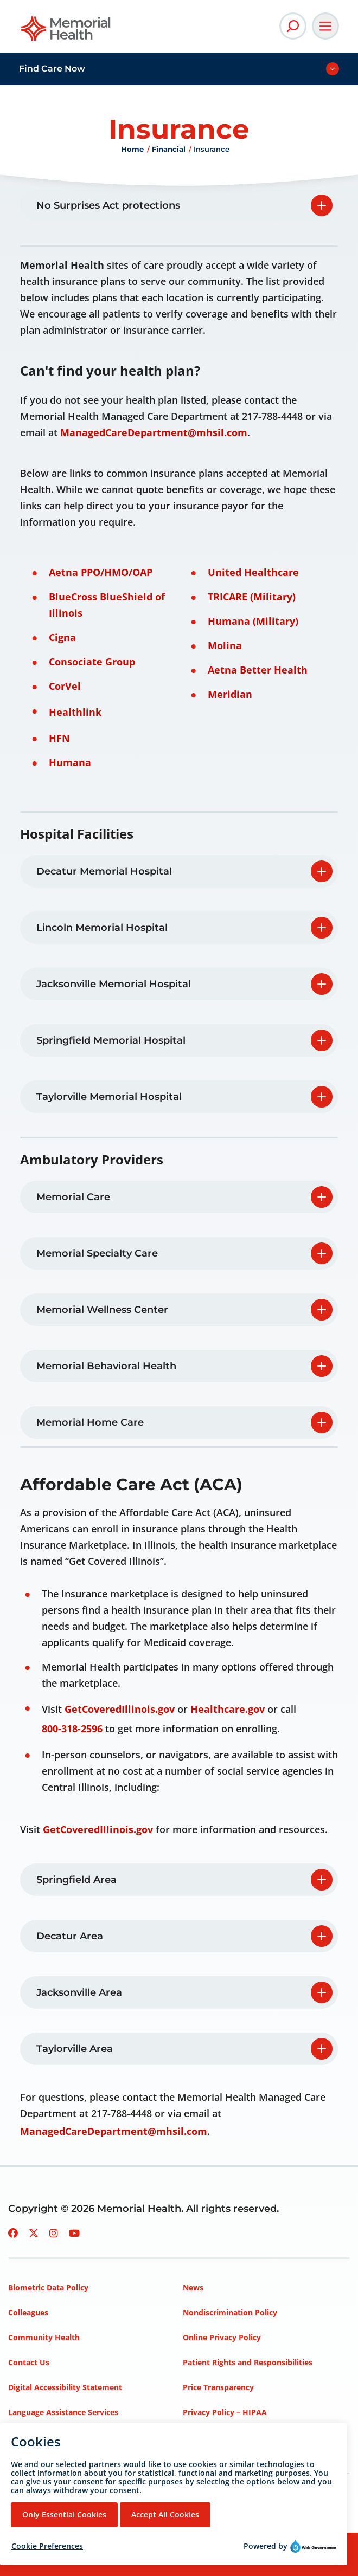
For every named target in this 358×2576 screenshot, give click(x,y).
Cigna (62, 637)
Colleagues (28, 2312)
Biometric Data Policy (48, 2287)
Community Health (44, 2337)
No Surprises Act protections (108, 205)
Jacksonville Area (79, 1992)
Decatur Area (69, 1936)
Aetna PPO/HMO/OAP (100, 572)
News (193, 2287)
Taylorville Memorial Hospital (109, 1097)
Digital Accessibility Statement (65, 2387)
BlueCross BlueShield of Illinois (107, 604)
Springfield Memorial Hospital (111, 1040)
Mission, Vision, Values (50, 2437)
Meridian (230, 694)
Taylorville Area (74, 2049)
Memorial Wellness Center (102, 1310)
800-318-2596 (72, 1728)
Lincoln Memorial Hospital (102, 928)
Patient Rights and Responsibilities (247, 2362)
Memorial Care (73, 1197)
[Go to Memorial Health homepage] (66, 32)
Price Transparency (218, 2387)
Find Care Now (52, 68)
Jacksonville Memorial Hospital (113, 984)
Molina (225, 645)
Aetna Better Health (258, 669)
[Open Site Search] (292, 26)
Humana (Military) (253, 620)
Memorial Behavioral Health (107, 1366)
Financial (169, 149)
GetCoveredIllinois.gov (120, 1709)
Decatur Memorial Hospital (104, 871)
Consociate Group (92, 661)
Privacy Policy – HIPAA (225, 2412)
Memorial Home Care (90, 1422)
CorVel (65, 685)
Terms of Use (207, 2437)
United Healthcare (253, 572)
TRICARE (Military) (252, 596)
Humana (70, 762)
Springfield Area (76, 1880)
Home (132, 149)
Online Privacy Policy (222, 2337)
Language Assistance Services (63, 2412)
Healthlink (75, 712)
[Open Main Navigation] (325, 26)
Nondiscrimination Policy (230, 2312)
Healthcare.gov (227, 1709)
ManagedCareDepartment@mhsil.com (153, 432)
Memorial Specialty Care (97, 1253)
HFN (59, 738)
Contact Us (28, 2362)
